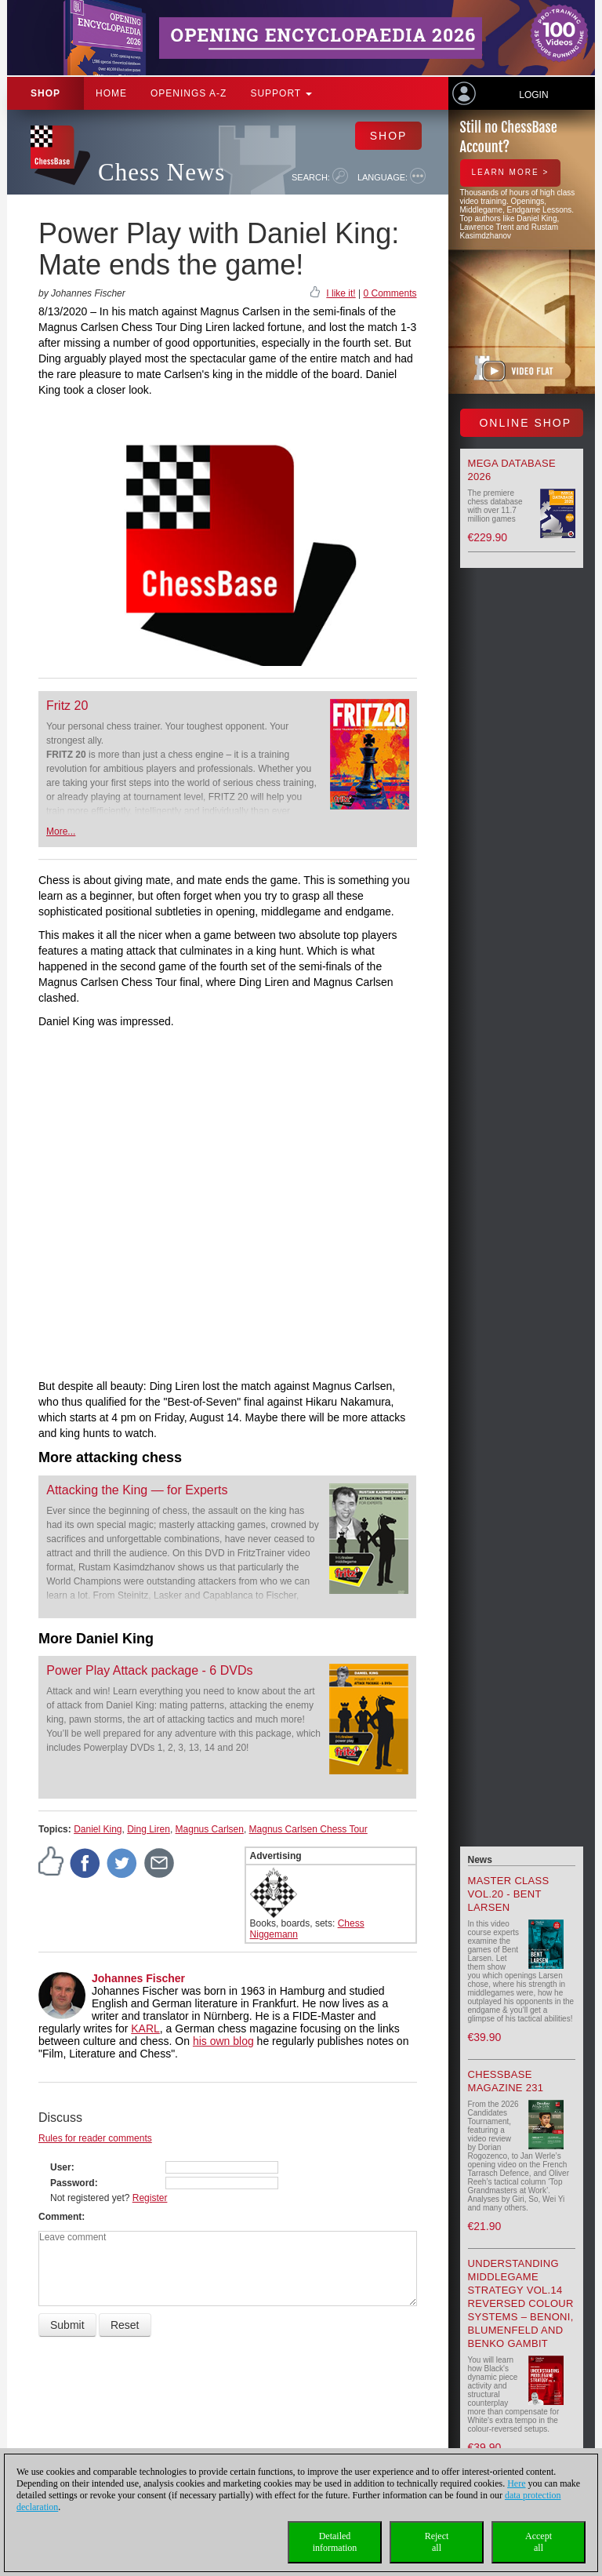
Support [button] (281, 93)
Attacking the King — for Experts (136, 1490)
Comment (60, 2216)
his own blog (223, 2041)
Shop (45, 93)
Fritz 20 (67, 705)
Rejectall (437, 2542)
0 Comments (389, 293)
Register (150, 2197)
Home (111, 93)
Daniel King (97, 1829)
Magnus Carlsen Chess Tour (308, 1829)
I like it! (340, 293)
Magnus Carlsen (210, 1829)
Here (516, 2483)
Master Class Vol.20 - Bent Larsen (508, 1894)
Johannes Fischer (138, 1978)
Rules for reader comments (95, 2138)
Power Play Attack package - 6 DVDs (149, 1670)
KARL (145, 2028)
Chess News (161, 172)
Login (533, 94)
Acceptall (538, 2542)
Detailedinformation (335, 2542)
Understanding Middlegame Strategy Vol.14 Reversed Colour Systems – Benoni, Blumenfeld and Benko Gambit (521, 2303)
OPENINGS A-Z (188, 93)
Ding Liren (148, 1829)
